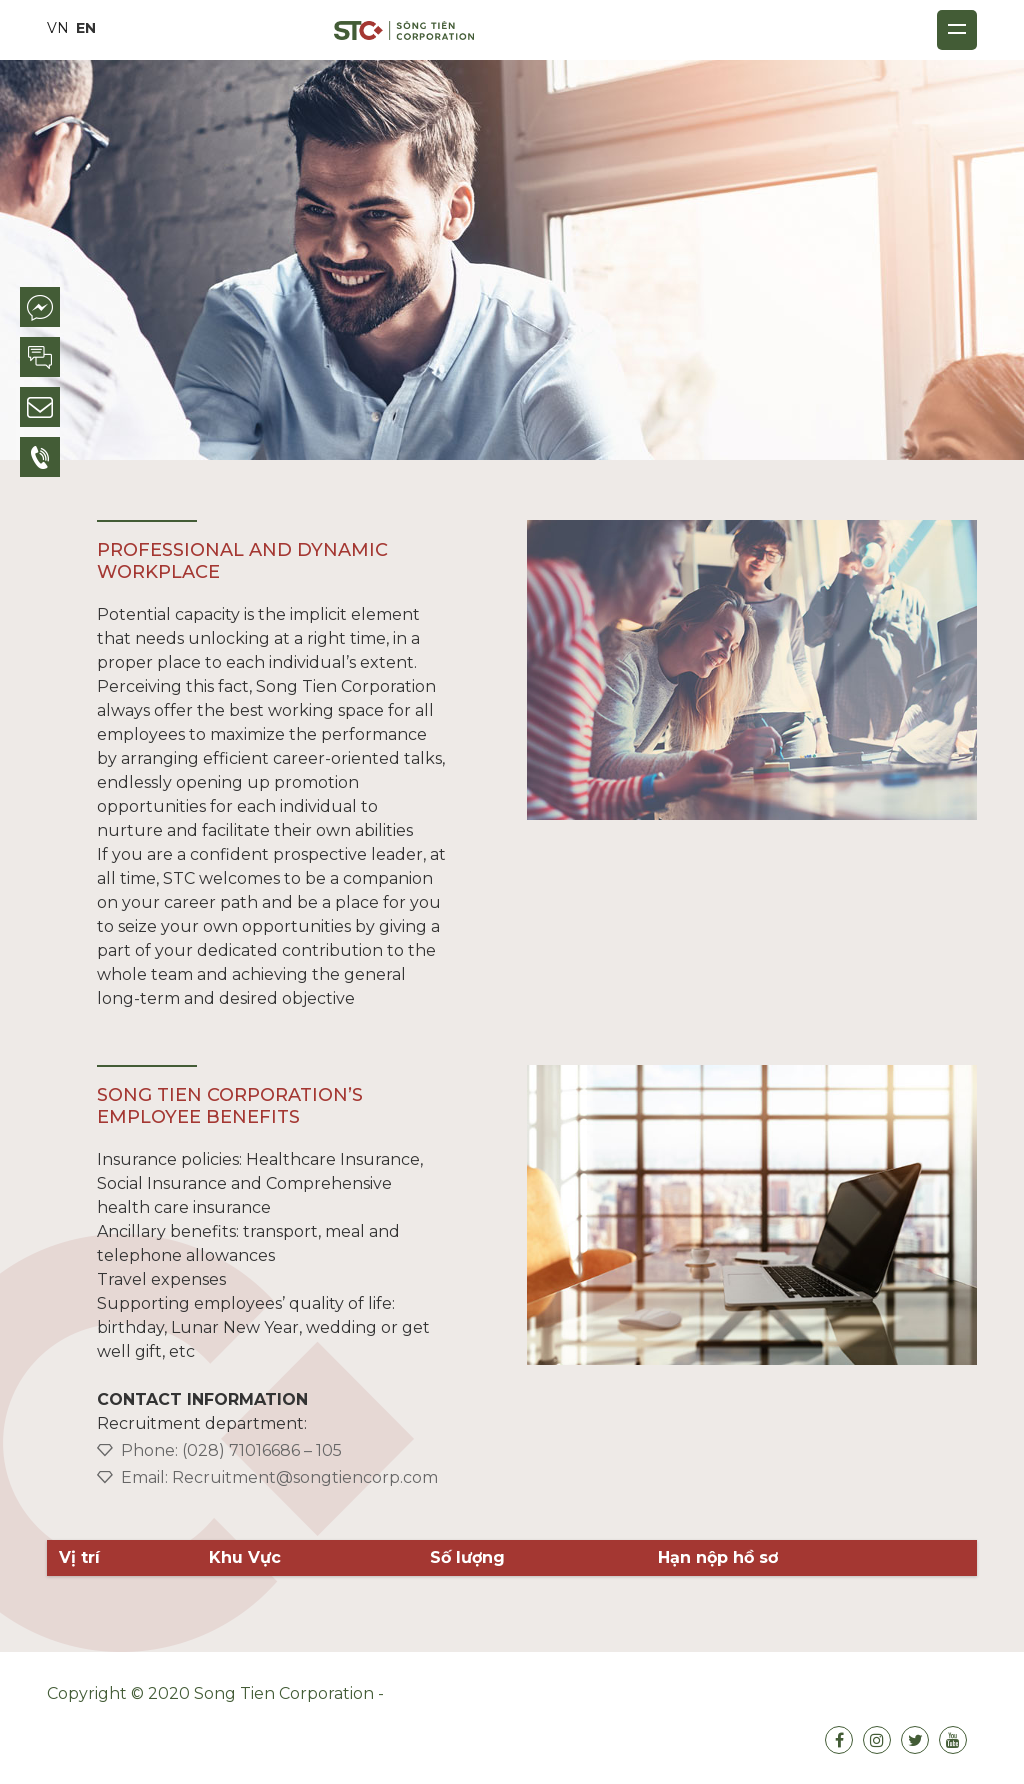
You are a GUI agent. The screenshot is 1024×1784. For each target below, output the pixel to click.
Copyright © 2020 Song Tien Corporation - (217, 1693)
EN (86, 28)
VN (58, 28)
